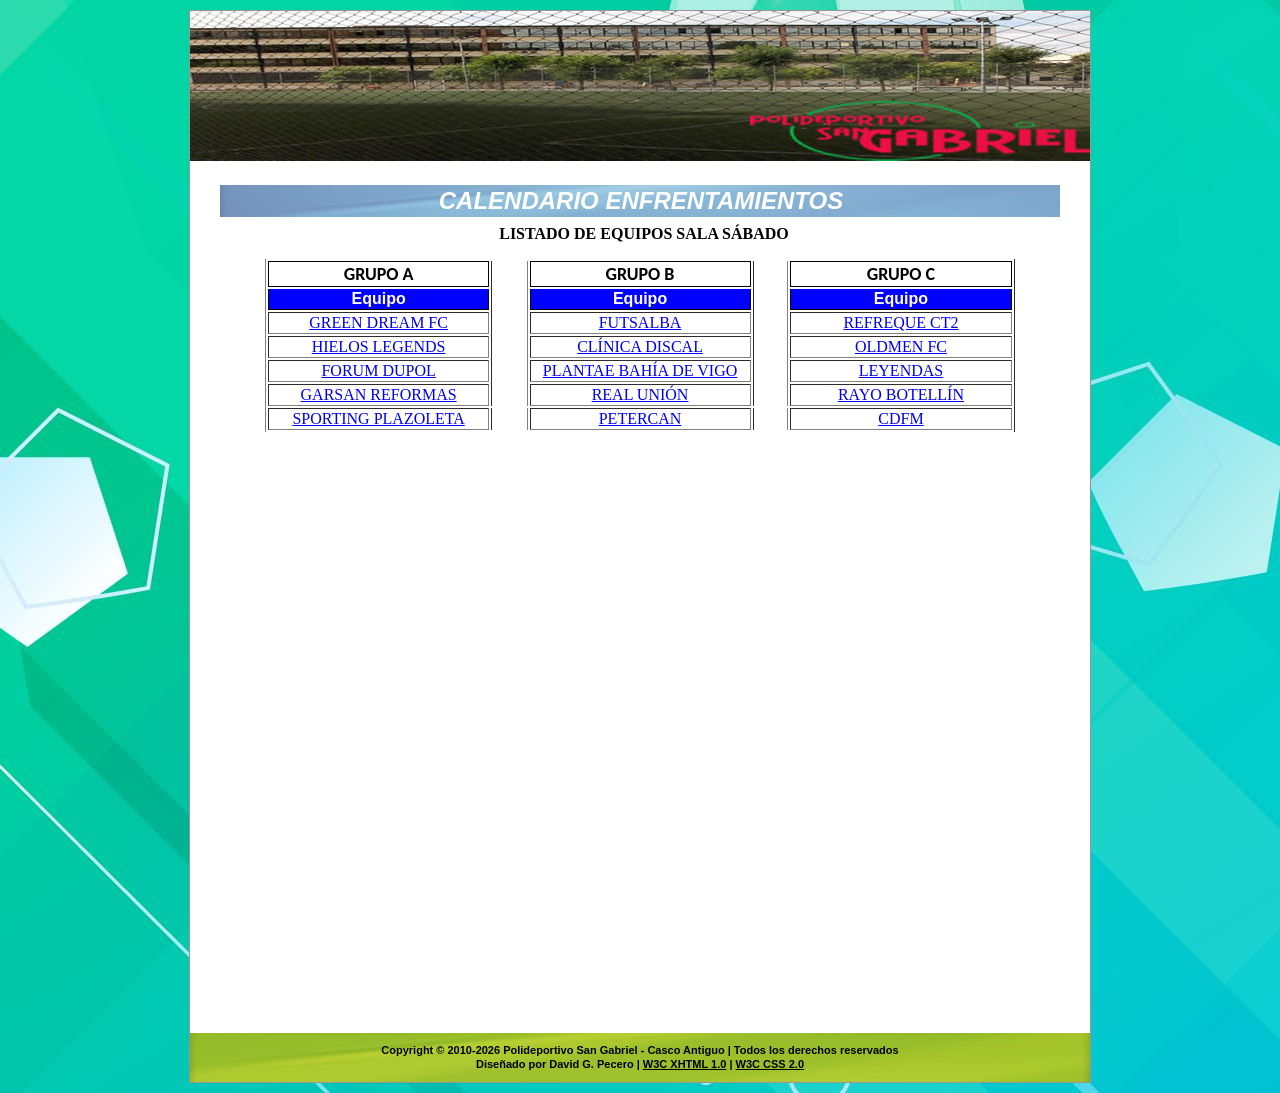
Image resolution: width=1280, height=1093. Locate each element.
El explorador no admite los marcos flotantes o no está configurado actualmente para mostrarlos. (640, 617)
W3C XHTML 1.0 (685, 1064)
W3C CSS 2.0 (770, 1064)
